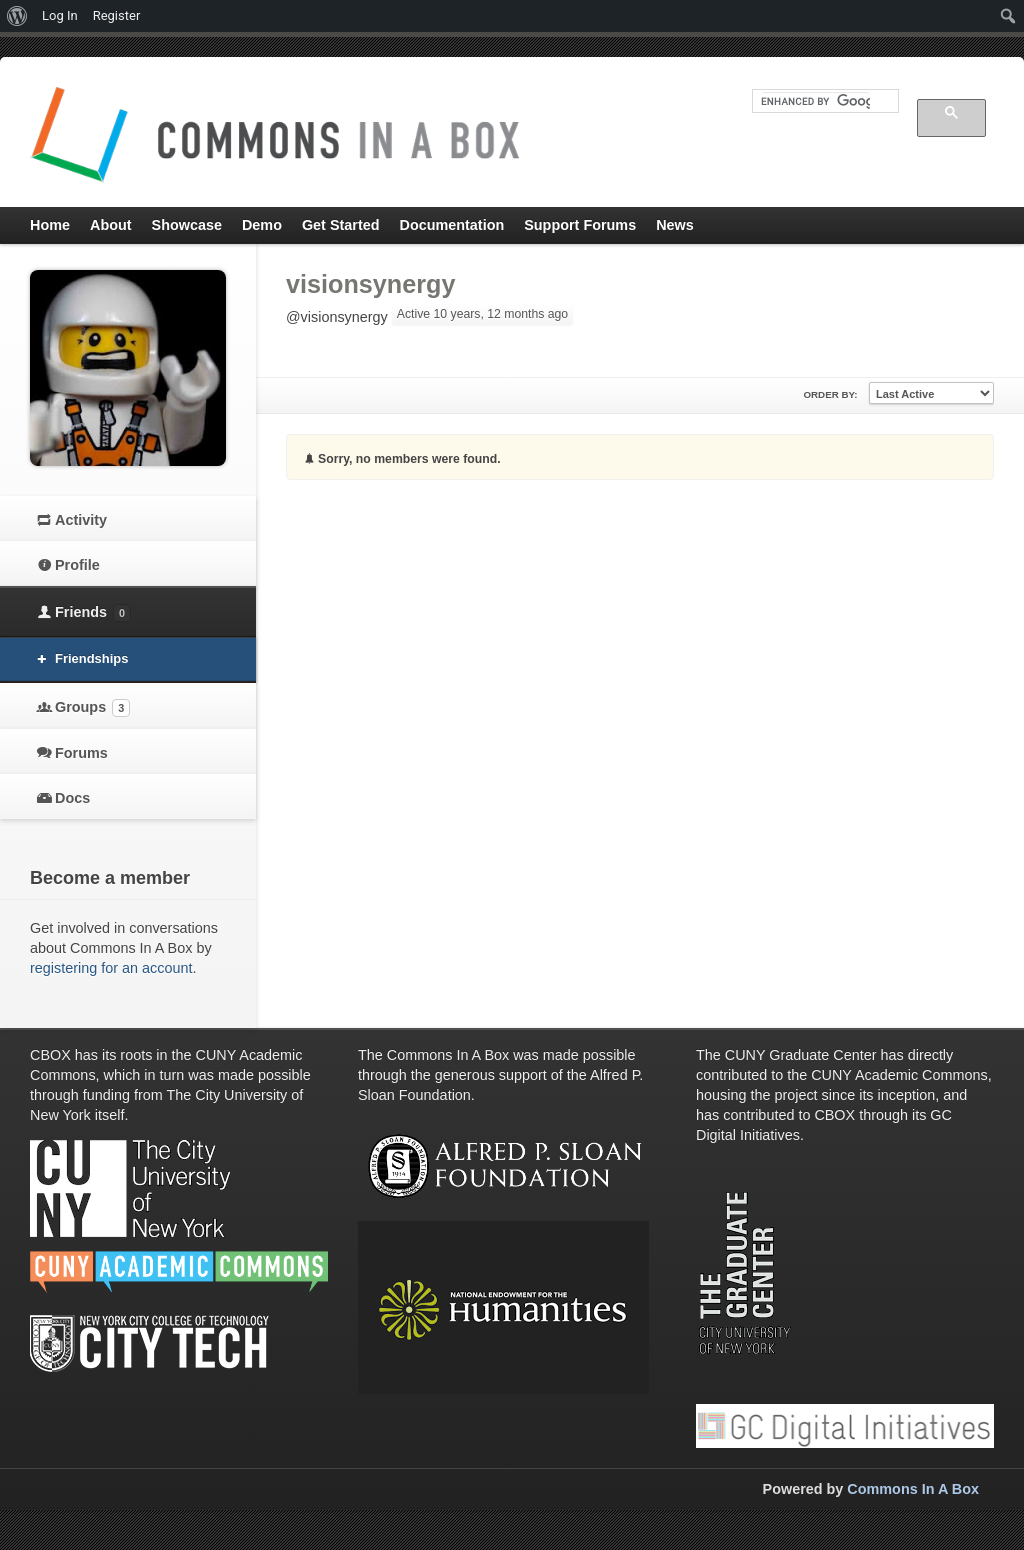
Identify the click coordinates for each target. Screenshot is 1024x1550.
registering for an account (111, 968)
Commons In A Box (913, 1489)
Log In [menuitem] (60, 15)
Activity (81, 520)
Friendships (91, 658)
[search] (815, 101)
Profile (77, 565)
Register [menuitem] (117, 15)
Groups (92, 708)
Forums (81, 753)
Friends (93, 613)
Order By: (830, 394)
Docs (72, 798)
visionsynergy (370, 284)
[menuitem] (17, 16)
